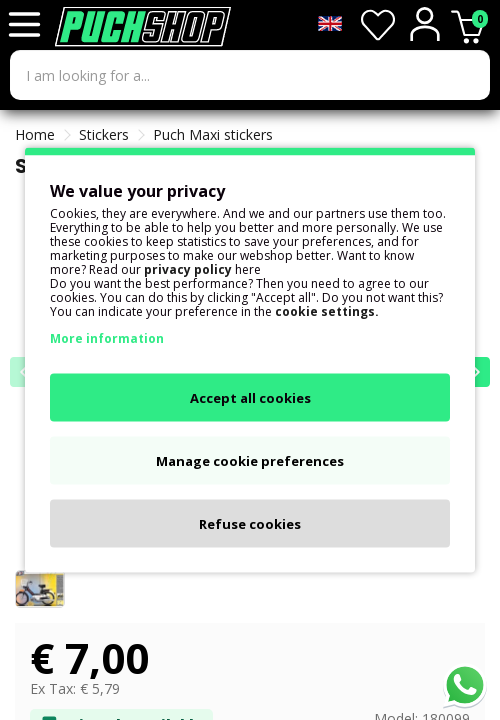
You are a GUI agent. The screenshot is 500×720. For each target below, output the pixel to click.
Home (35, 134)
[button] (475, 372)
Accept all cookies (250, 398)
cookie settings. (327, 311)
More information (107, 338)
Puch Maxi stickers (213, 134)
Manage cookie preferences (250, 461)
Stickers (104, 134)
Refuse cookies (250, 524)
